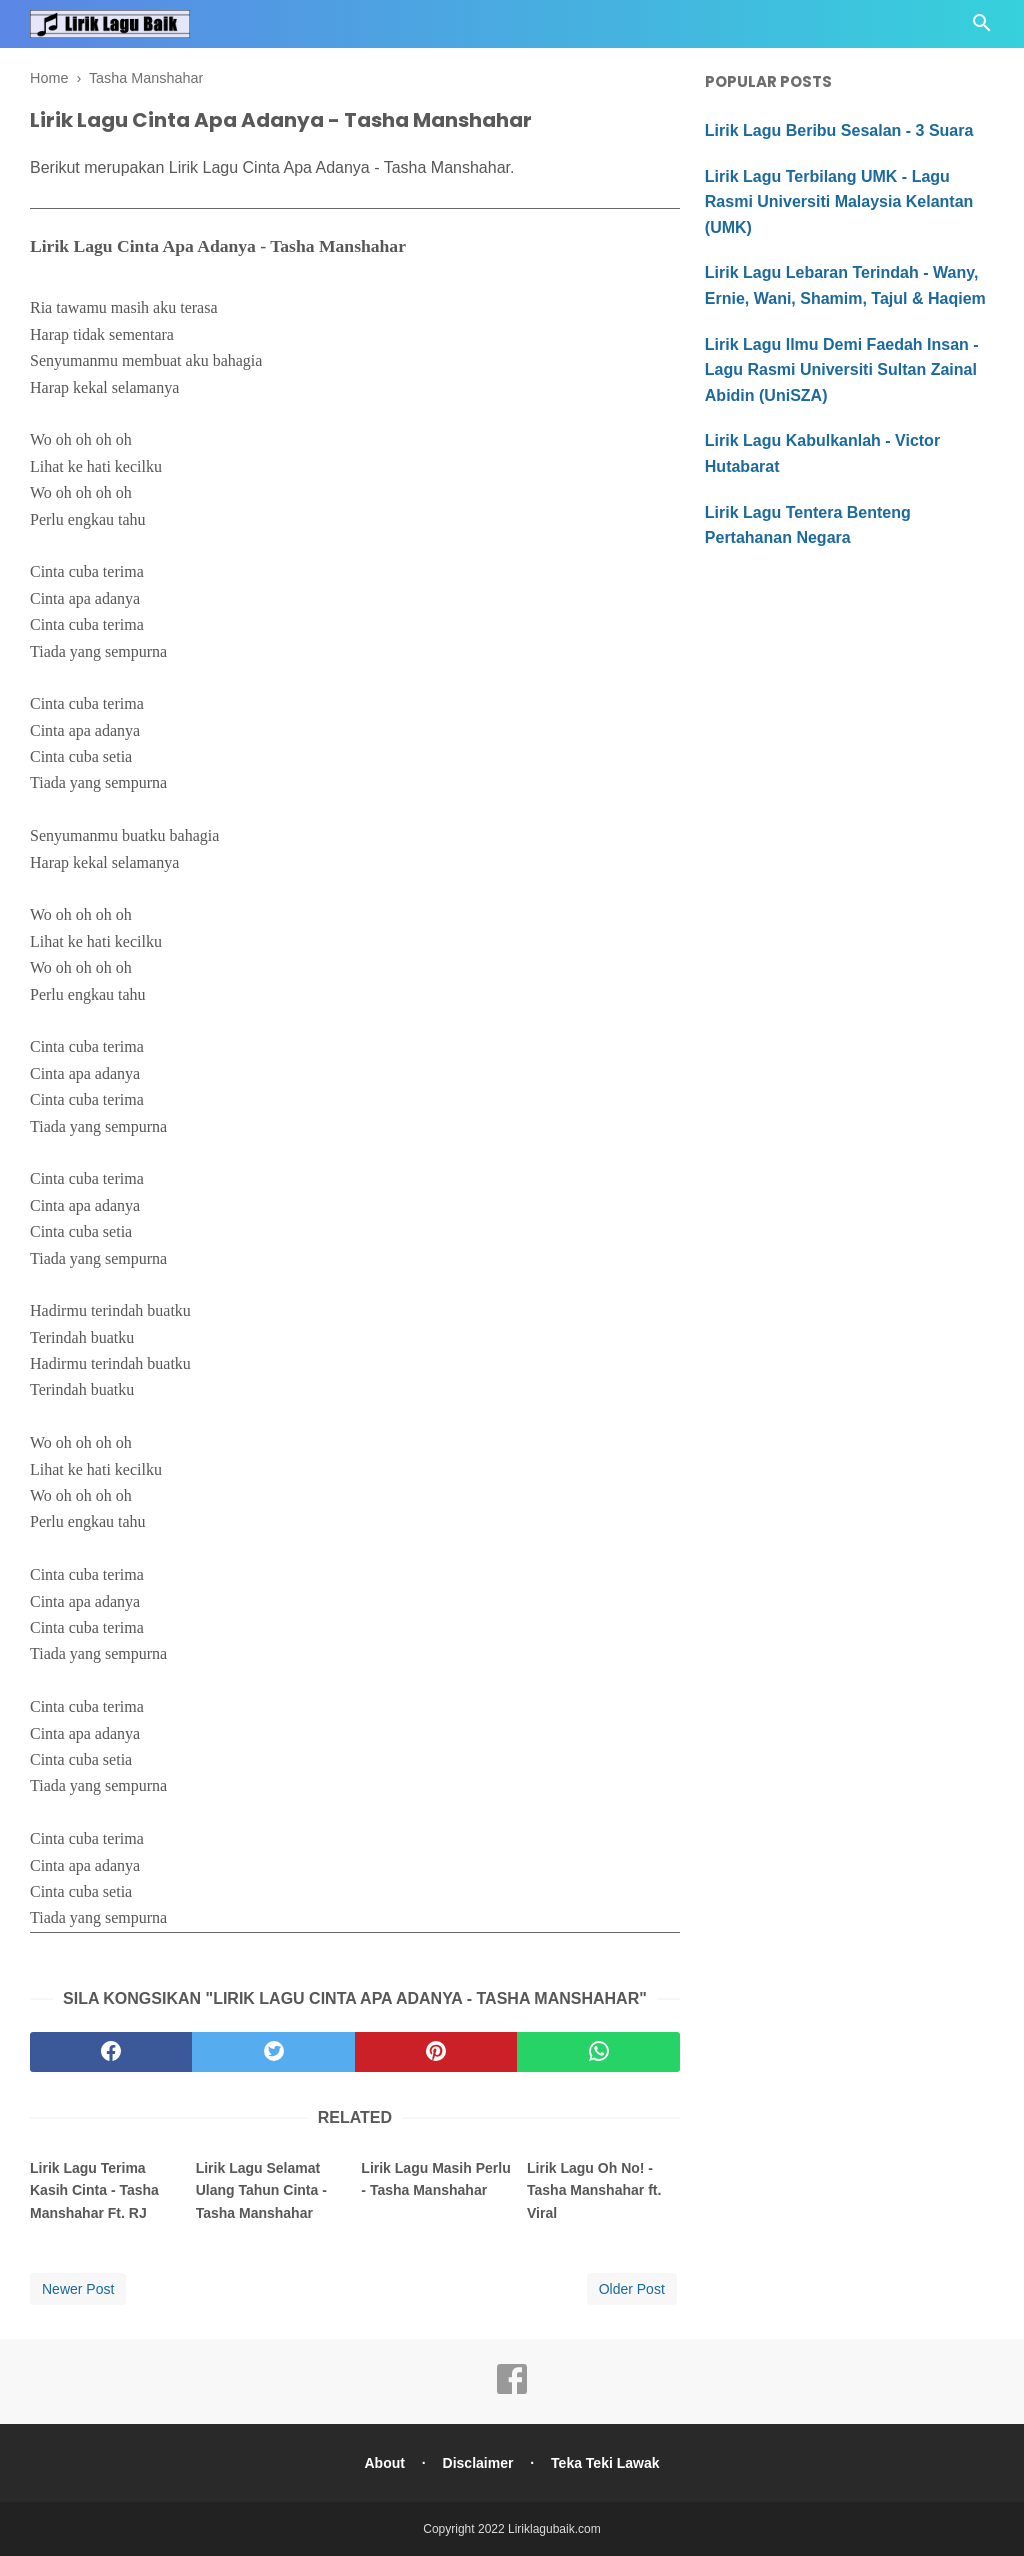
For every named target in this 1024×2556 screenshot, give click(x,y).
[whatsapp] (598, 2052)
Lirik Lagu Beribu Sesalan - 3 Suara (839, 130)
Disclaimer (478, 2463)
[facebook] (111, 2052)
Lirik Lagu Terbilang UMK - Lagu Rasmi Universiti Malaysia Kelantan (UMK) (839, 202)
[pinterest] (436, 2052)
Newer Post (78, 2289)
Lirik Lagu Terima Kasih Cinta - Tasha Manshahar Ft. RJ (94, 2190)
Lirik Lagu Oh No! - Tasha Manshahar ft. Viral (594, 2190)
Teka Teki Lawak (605, 2463)
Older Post (632, 2289)
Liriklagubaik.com (554, 2529)
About (384, 2463)
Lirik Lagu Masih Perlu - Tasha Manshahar (435, 2179)
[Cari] (982, 28)
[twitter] (273, 2052)
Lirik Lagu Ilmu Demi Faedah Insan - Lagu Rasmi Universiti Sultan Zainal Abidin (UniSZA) (842, 370)
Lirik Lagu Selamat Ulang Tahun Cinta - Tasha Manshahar (261, 2190)
